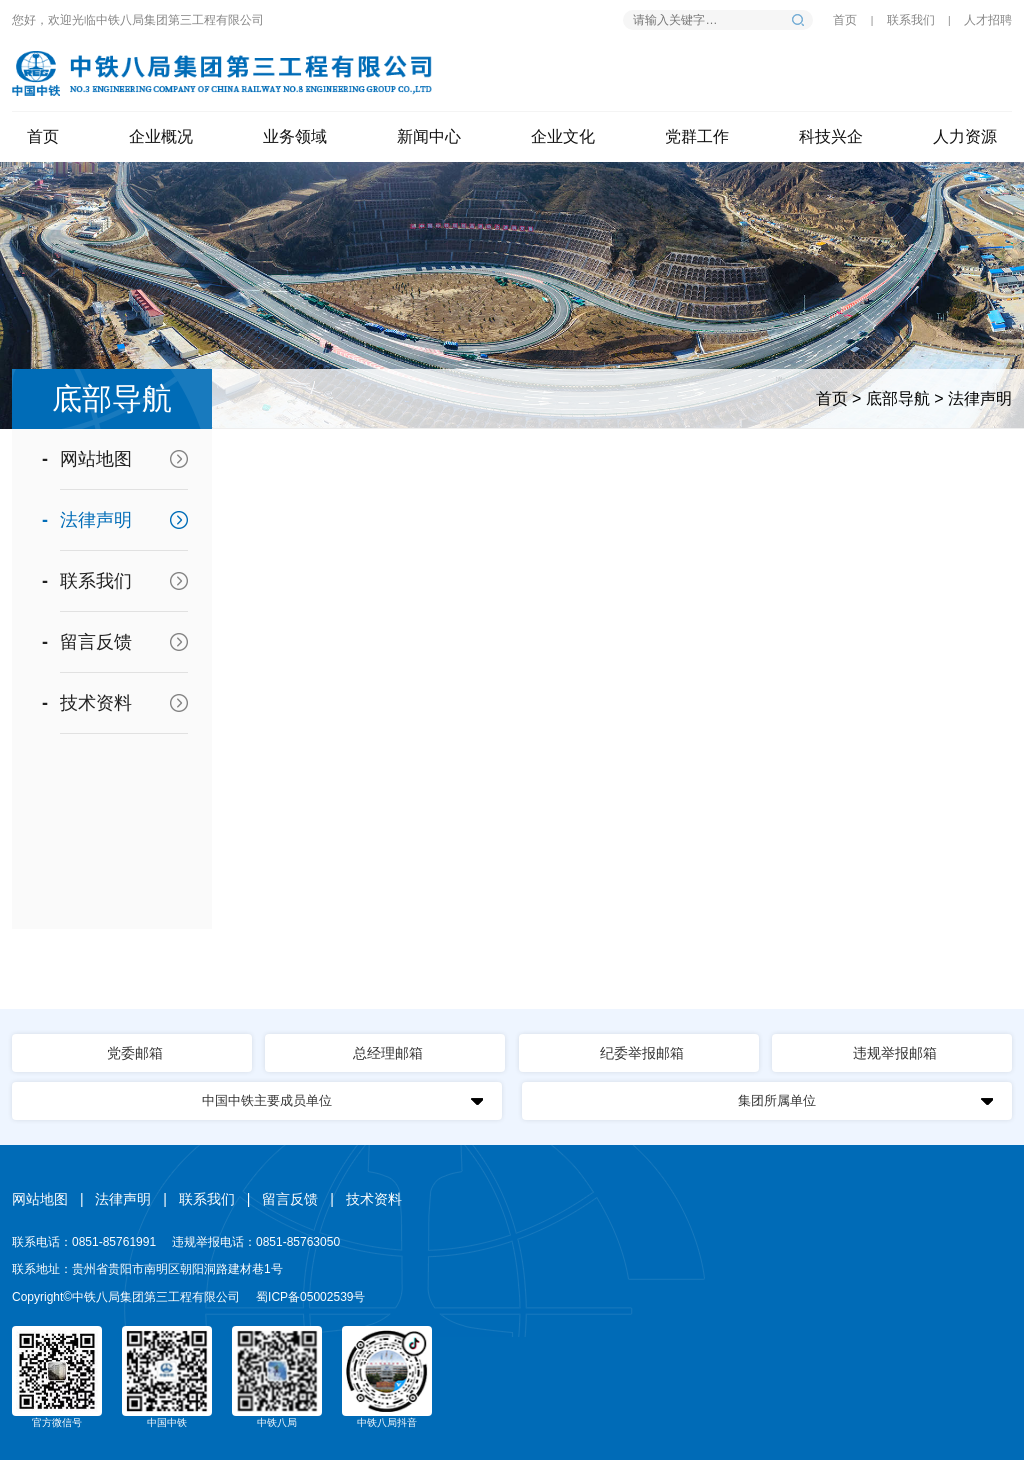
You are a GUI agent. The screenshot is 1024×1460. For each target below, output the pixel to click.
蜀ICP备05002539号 (310, 1297)
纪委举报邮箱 (642, 1053)
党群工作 (697, 136)
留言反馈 (96, 642)
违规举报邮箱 (895, 1053)
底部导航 (898, 398)
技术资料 (96, 703)
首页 (845, 20)
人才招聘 (988, 20)
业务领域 (295, 136)
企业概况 (161, 136)
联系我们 (911, 20)
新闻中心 (429, 136)
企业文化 (563, 136)
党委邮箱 (135, 1053)
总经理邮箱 (388, 1053)
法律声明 (980, 398)
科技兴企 (831, 136)
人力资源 (965, 136)
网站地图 (96, 459)
